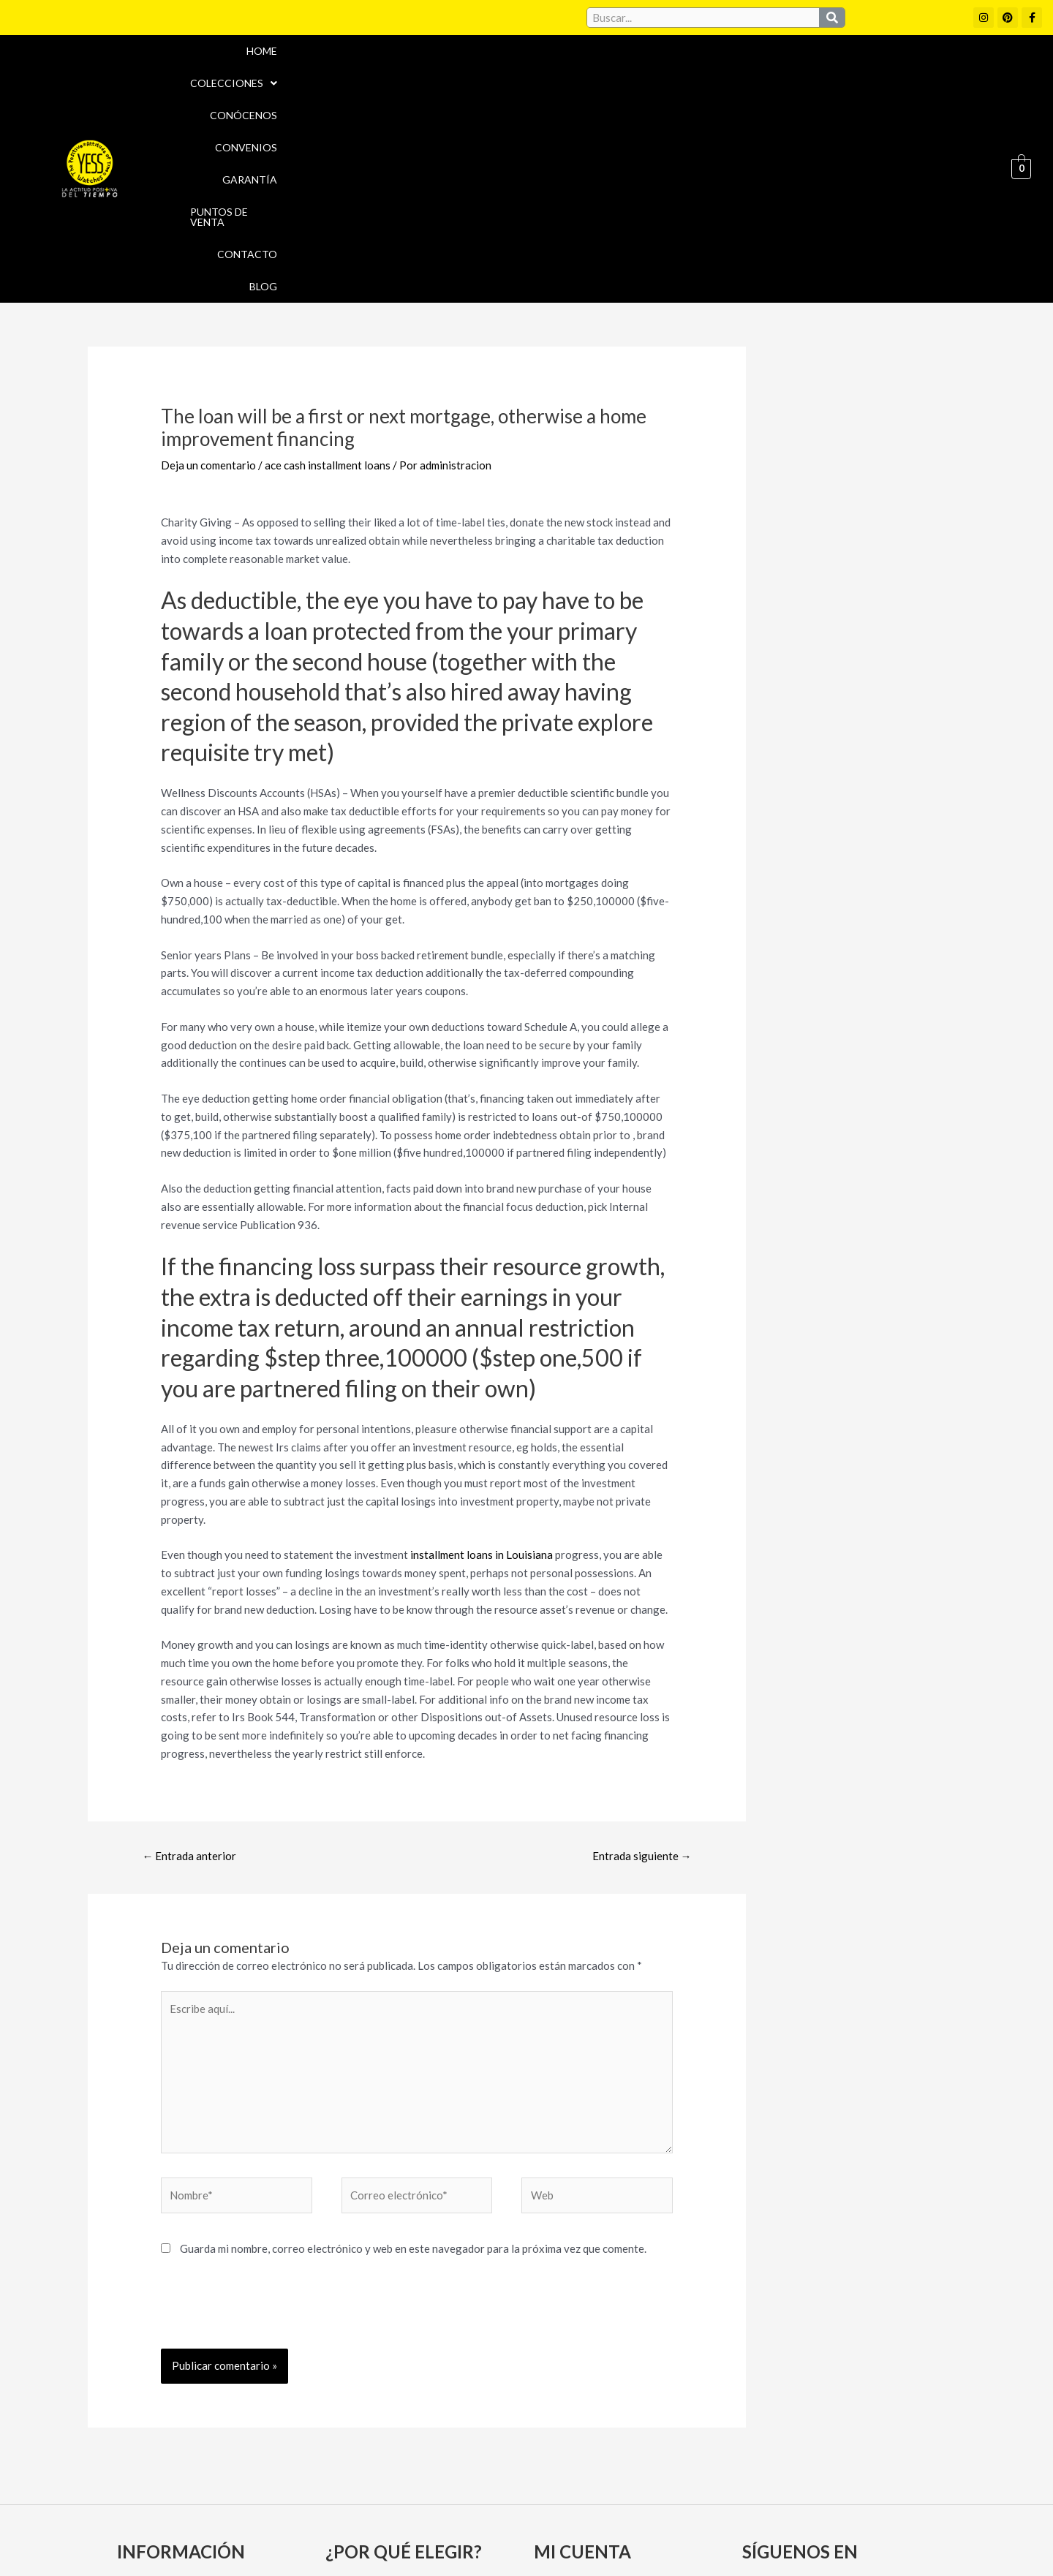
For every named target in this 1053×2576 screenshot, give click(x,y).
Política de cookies (659, 2506)
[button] (437, 71)
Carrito (557, 2419)
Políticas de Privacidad (789, 2506)
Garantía (703, 70)
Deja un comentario (208, 269)
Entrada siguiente (642, 1659)
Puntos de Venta (800, 70)
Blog (965, 70)
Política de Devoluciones (692, 2538)
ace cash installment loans (327, 269)
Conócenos (536, 70)
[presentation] (272, 2116)
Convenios (623, 70)
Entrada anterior (189, 1659)
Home (356, 70)
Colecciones (437, 70)
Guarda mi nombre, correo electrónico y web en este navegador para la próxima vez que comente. (413, 2052)
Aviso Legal (562, 2506)
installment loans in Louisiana (481, 1358)
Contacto (899, 70)
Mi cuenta (564, 2394)
